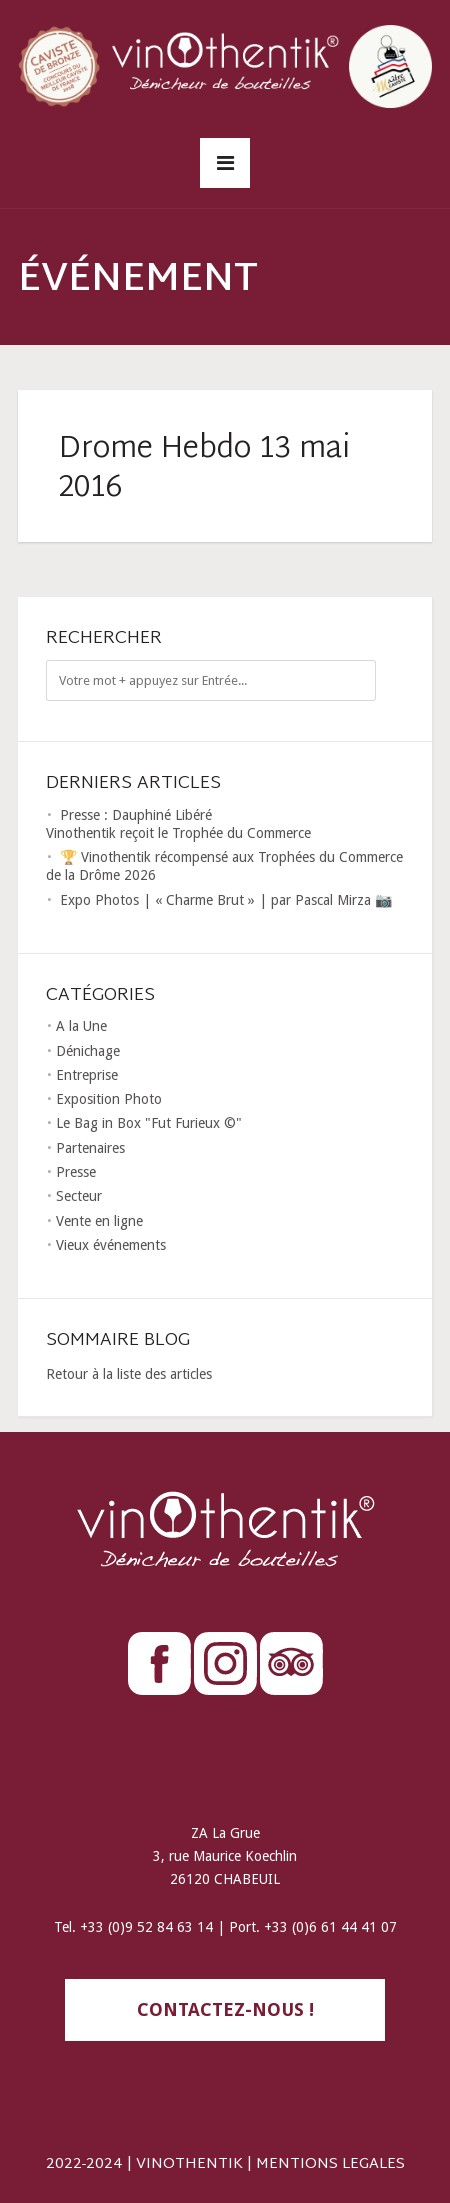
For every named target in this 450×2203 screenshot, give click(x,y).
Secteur (79, 1196)
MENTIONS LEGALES (330, 2164)
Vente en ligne (99, 1221)
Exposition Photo (109, 1099)
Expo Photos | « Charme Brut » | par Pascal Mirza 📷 (226, 900)
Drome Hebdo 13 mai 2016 (205, 469)
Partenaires (90, 1148)
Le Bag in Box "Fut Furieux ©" (149, 1123)
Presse (76, 1172)
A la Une (81, 1026)
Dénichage (88, 1051)
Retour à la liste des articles (129, 1374)
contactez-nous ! (225, 2009)
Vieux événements (111, 1245)
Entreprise (87, 1075)
